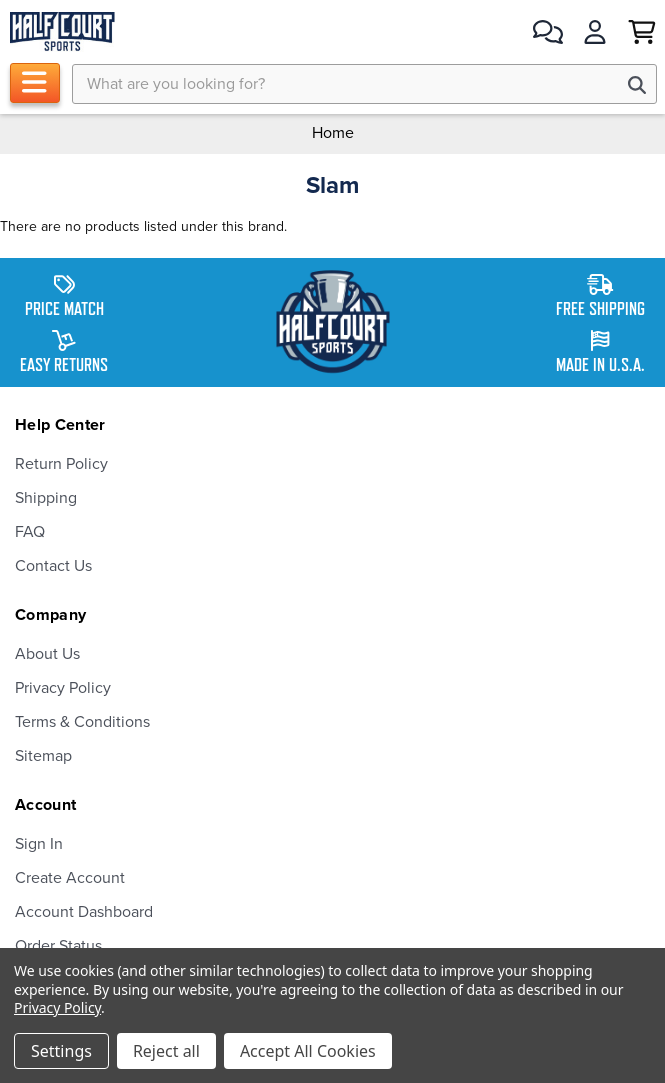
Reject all (166, 1051)
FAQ (30, 532)
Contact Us (53, 566)
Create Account (70, 878)
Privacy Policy (63, 688)
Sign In (39, 844)
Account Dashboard (84, 912)
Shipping (46, 498)
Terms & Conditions (82, 722)
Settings (61, 1051)
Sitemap (43, 756)
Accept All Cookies (308, 1051)
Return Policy (61, 464)
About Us (47, 654)
